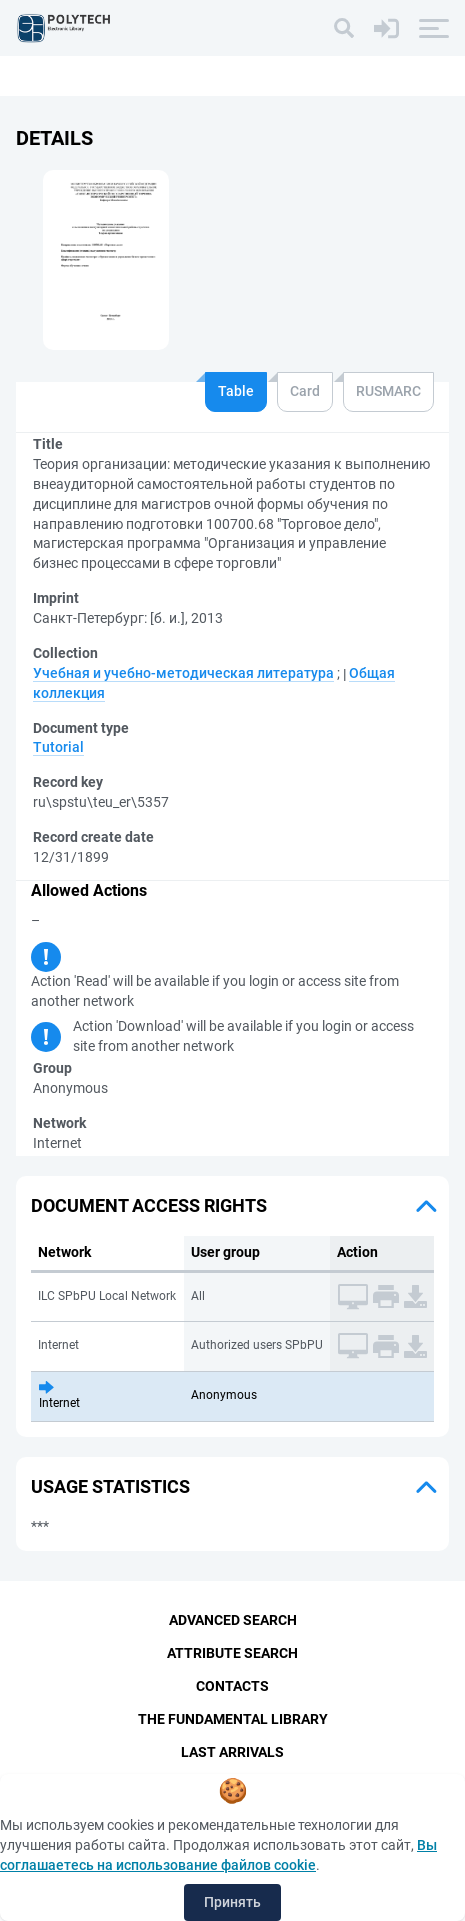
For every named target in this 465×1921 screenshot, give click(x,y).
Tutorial (58, 747)
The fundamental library (233, 1719)
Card (305, 391)
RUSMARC (388, 391)
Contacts (232, 1686)
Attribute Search (232, 1653)
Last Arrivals (232, 1752)
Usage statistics (110, 1486)
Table (236, 391)
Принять (232, 1902)
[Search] (344, 28)
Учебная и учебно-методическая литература (183, 673)
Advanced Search (233, 1620)
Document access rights (149, 1205)
